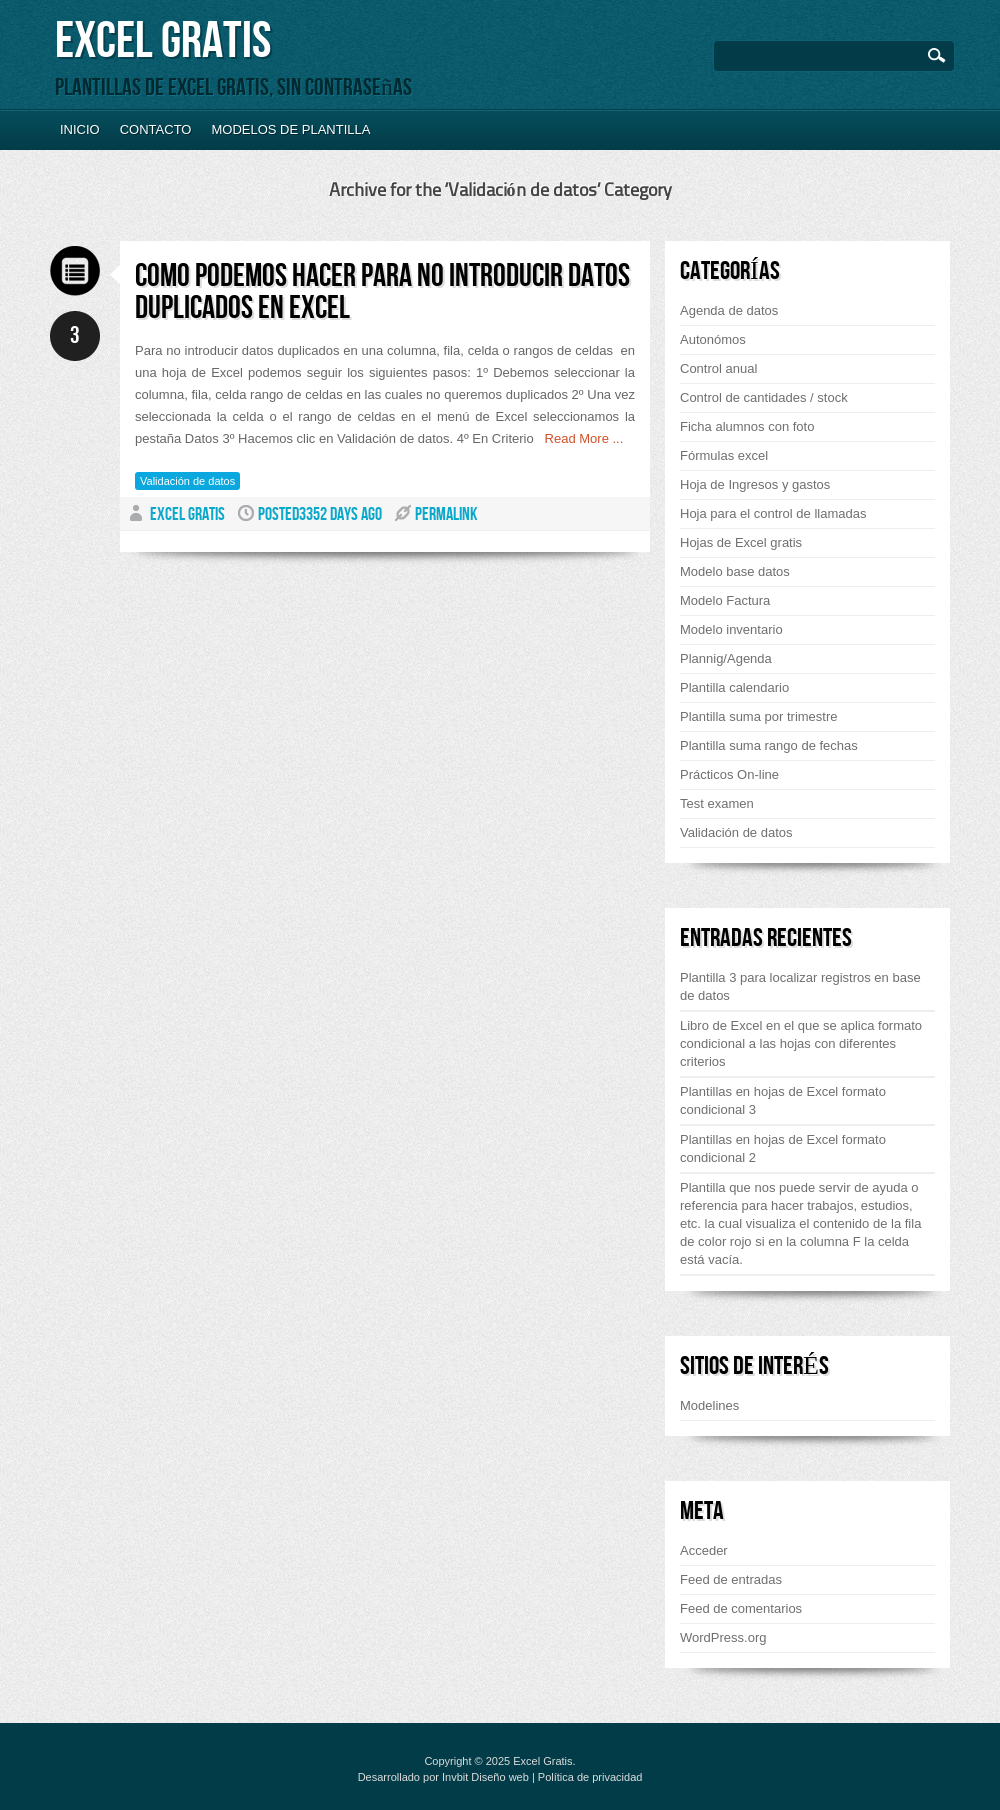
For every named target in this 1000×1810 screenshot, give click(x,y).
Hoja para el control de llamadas (773, 513)
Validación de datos (187, 481)
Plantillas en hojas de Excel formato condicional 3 (783, 1100)
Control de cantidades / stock (764, 397)
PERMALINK (446, 514)
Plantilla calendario (734, 687)
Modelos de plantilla (290, 129)
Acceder (704, 1550)
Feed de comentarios (741, 1608)
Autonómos (713, 339)
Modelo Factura (725, 600)
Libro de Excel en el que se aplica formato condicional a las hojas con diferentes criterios (801, 1043)
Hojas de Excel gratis (741, 542)
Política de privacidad (590, 1777)
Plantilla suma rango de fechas (769, 745)
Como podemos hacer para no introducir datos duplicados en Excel (382, 292)
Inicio (80, 129)
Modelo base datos (735, 571)
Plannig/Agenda (726, 658)
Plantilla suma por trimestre (759, 716)
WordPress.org (723, 1637)
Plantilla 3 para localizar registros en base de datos (800, 986)
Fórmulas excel (724, 455)
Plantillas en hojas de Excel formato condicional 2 (783, 1148)
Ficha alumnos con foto (747, 426)
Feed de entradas (731, 1579)
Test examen (717, 803)
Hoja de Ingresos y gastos (755, 484)
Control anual (718, 368)
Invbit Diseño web (485, 1777)
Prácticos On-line (729, 774)
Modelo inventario (731, 629)
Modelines (709, 1405)
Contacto (156, 129)
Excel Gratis (163, 41)
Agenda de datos (729, 310)
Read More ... (579, 438)
